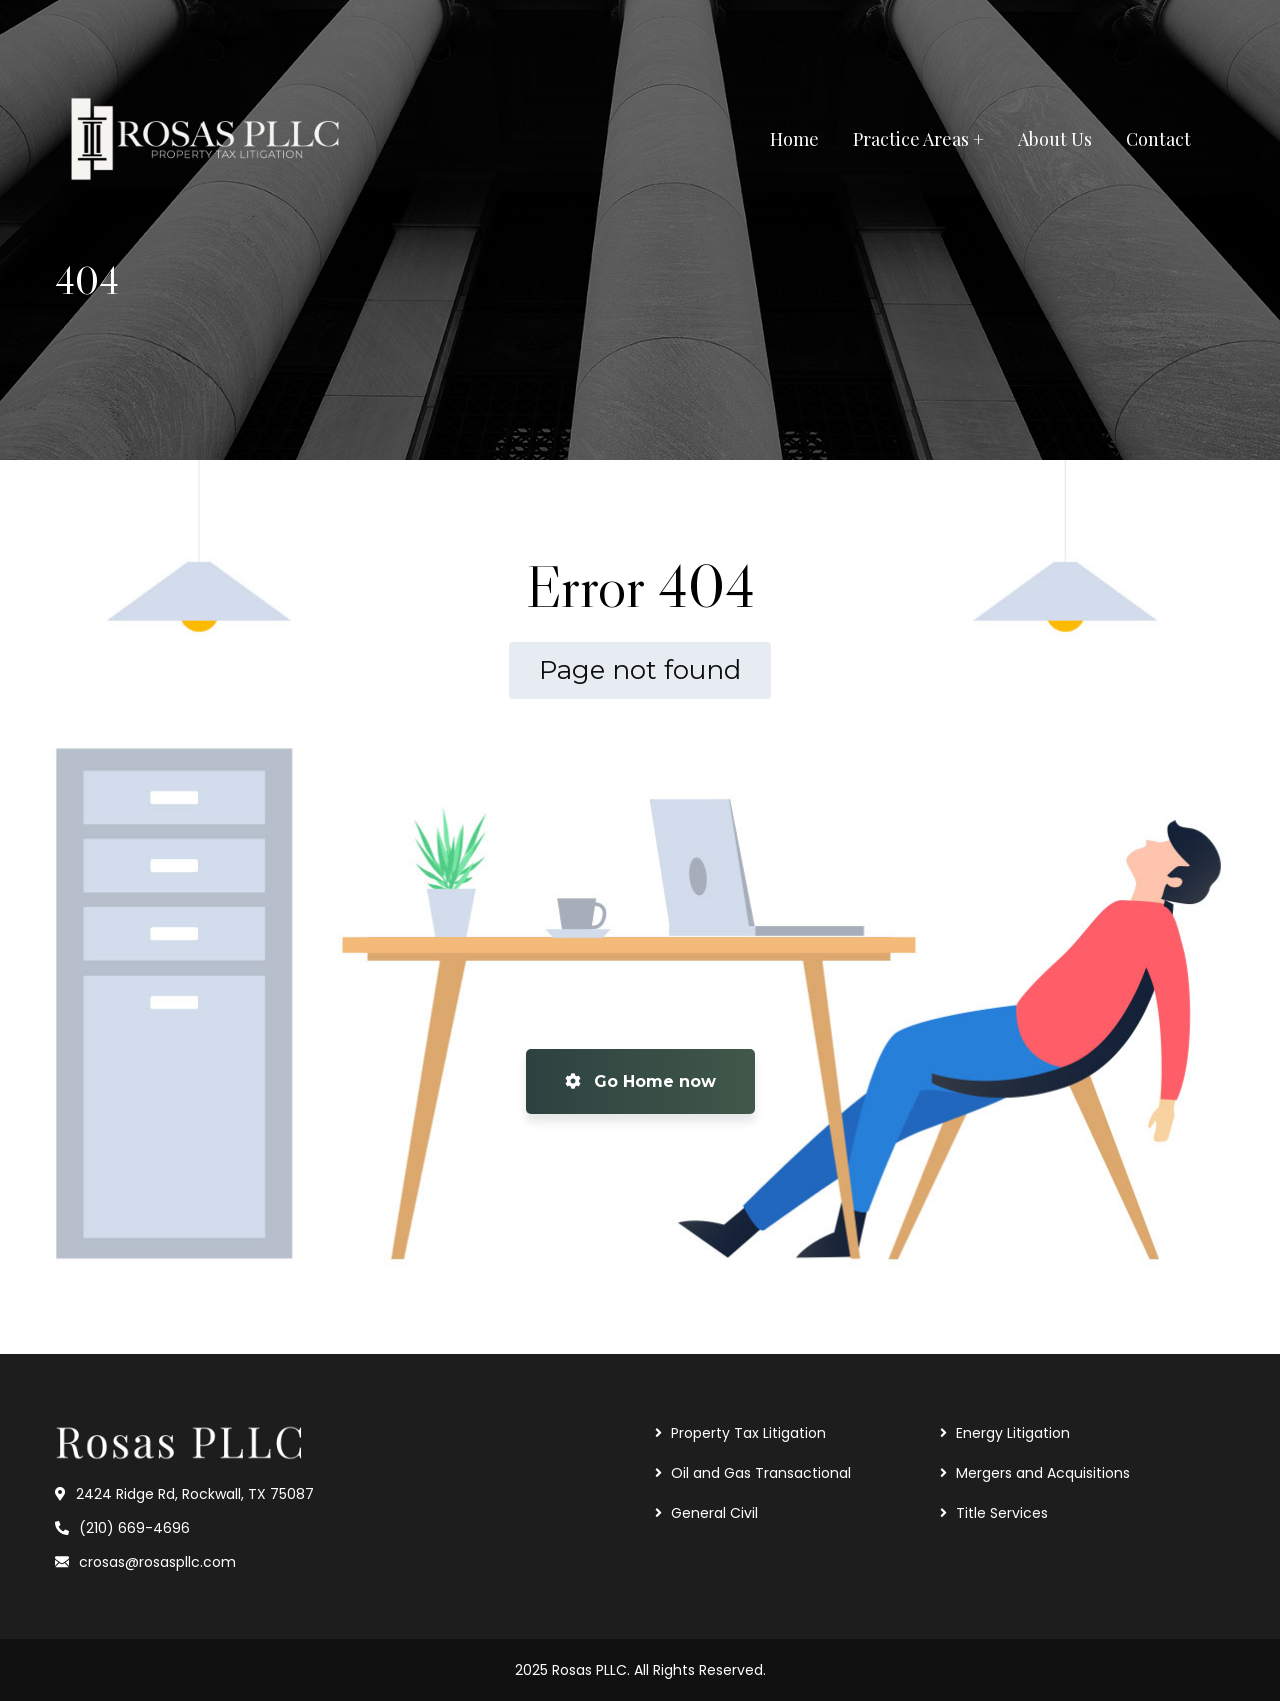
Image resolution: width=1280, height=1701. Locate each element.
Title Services (1002, 1513)
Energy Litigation (1013, 1433)
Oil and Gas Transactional (761, 1473)
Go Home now (640, 1081)
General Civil (714, 1513)
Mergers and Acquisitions (1043, 1473)
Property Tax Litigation (748, 1433)
